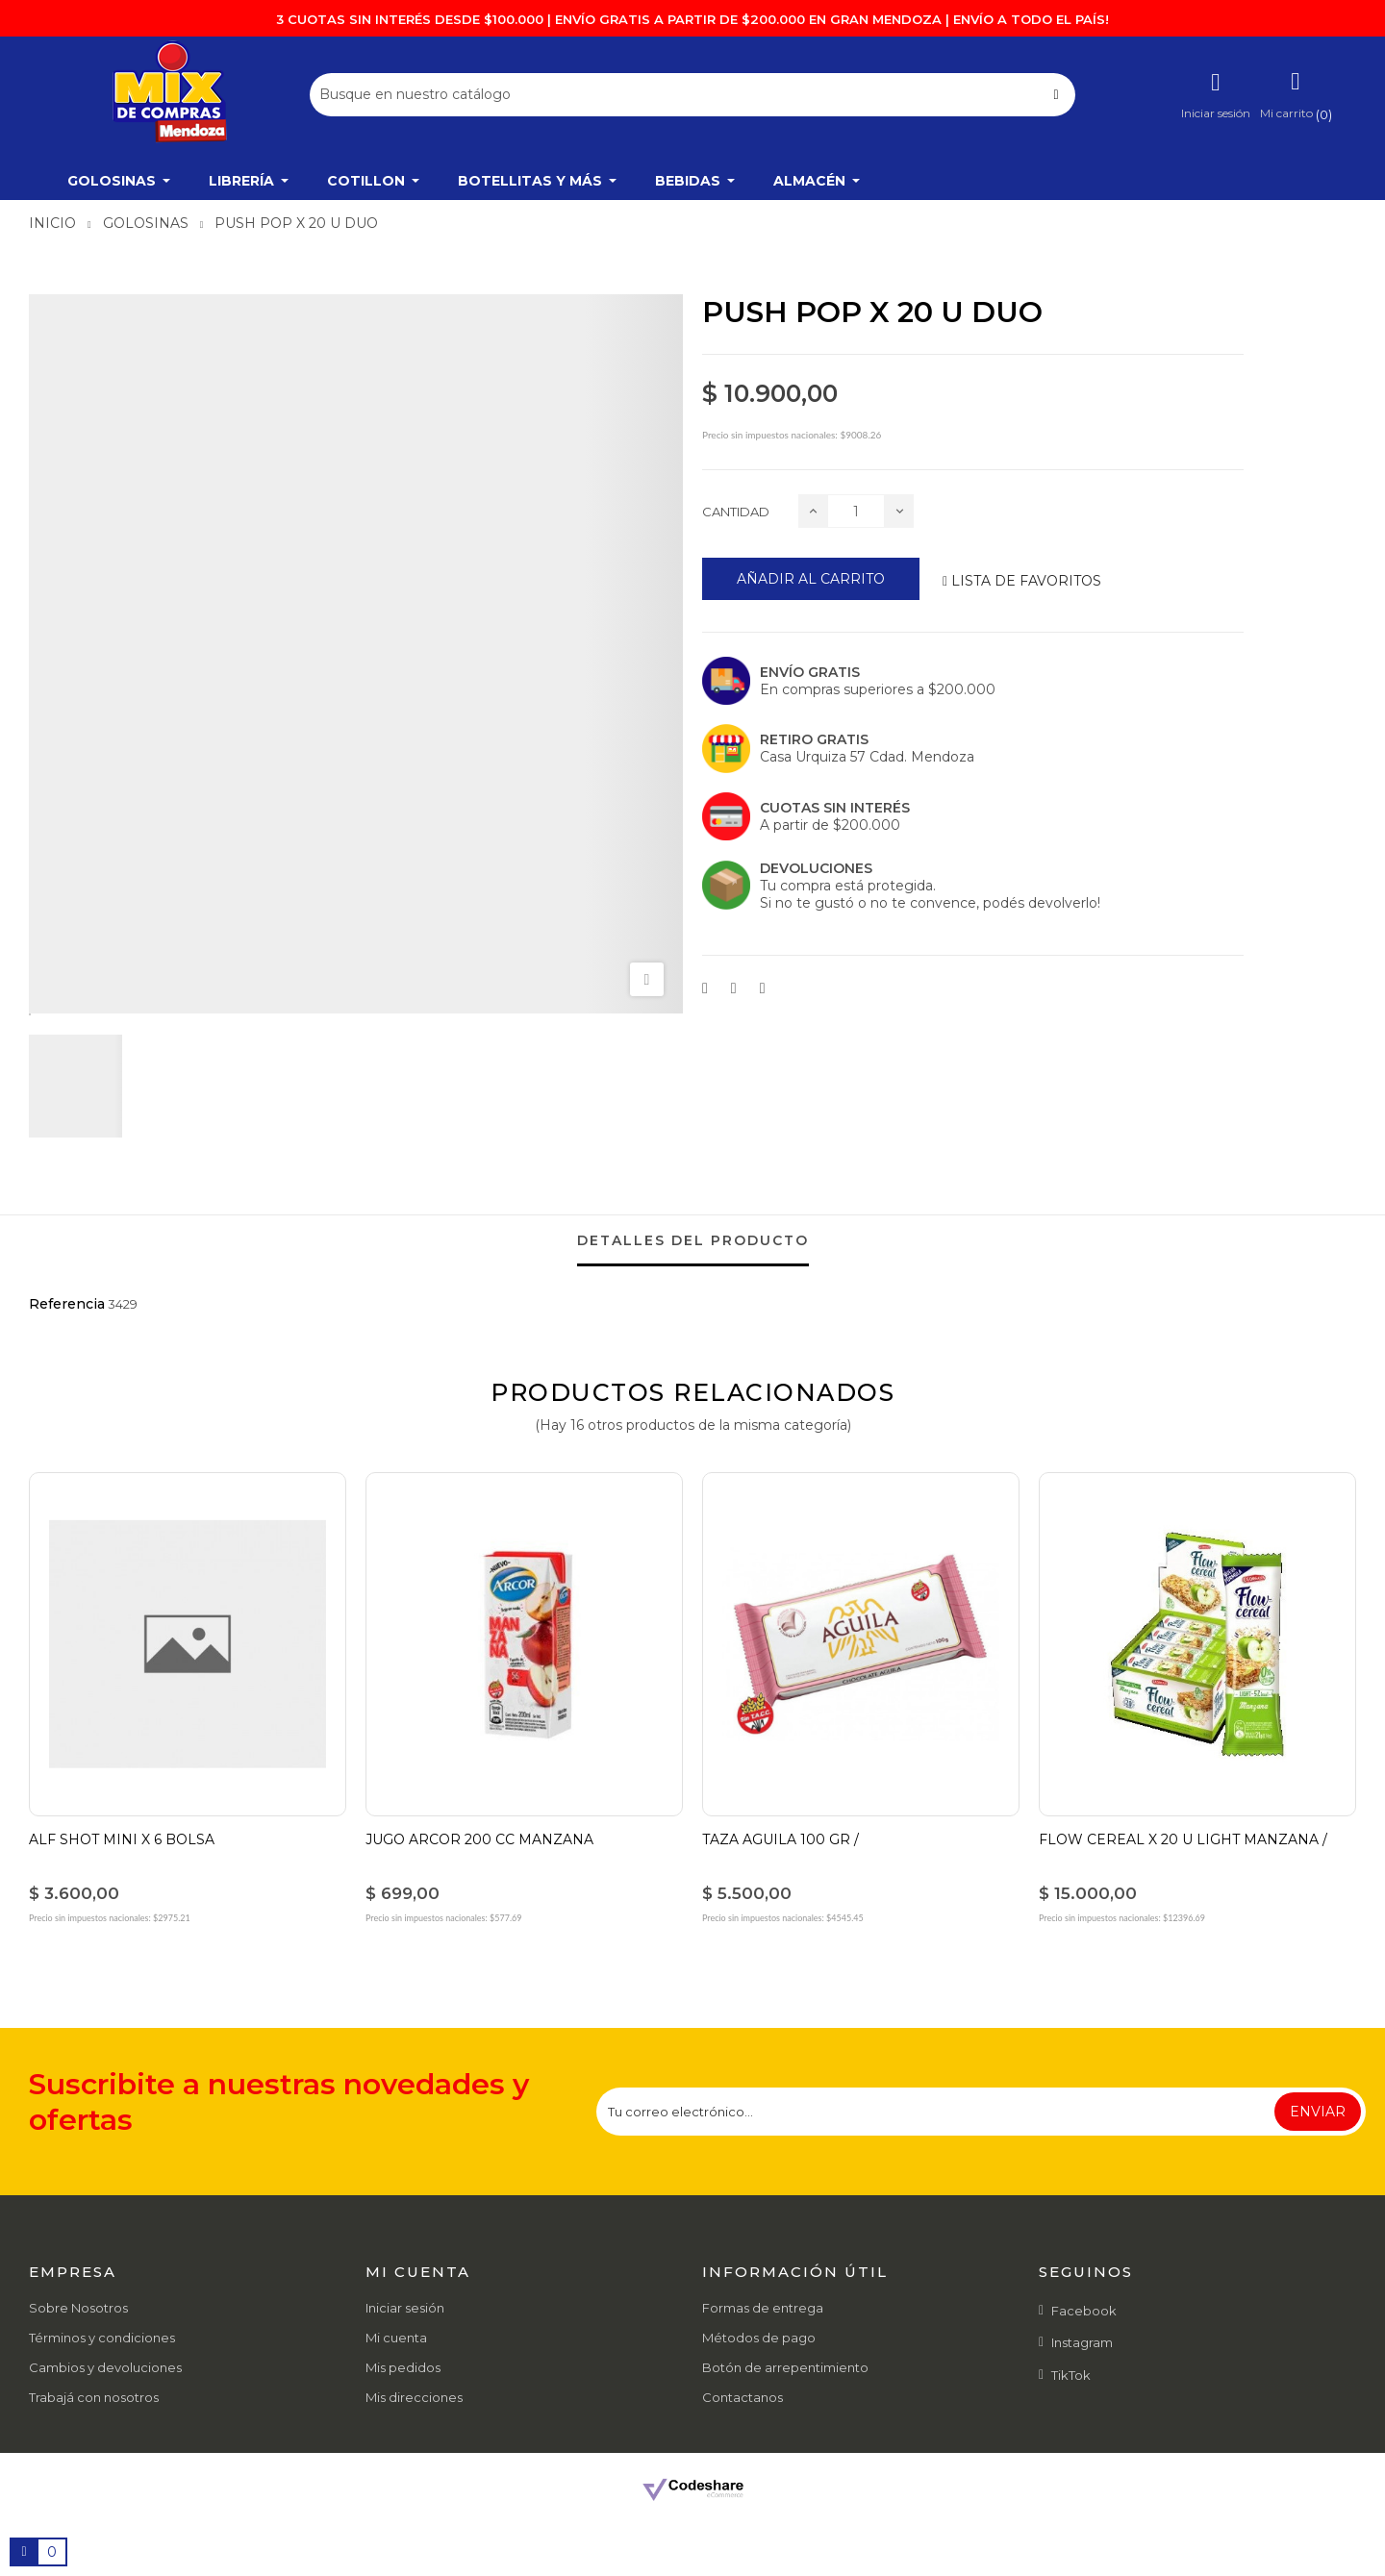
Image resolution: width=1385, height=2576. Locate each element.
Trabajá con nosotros (94, 2397)
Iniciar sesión (404, 2307)
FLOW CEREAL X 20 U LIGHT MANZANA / (1183, 1839)
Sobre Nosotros (78, 2307)
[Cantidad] (856, 511)
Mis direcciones (414, 2397)
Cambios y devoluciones (105, 2367)
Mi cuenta (396, 2337)
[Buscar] (692, 94)
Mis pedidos (403, 2367)
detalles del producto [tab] (693, 1240)
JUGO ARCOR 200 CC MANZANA (479, 1839)
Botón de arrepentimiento (785, 2367)
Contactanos (742, 2397)
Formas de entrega (762, 2307)
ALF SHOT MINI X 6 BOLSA (121, 1839)
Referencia (67, 1304)
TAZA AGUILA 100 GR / (780, 1839)
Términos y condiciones (102, 2337)
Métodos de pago (759, 2337)
